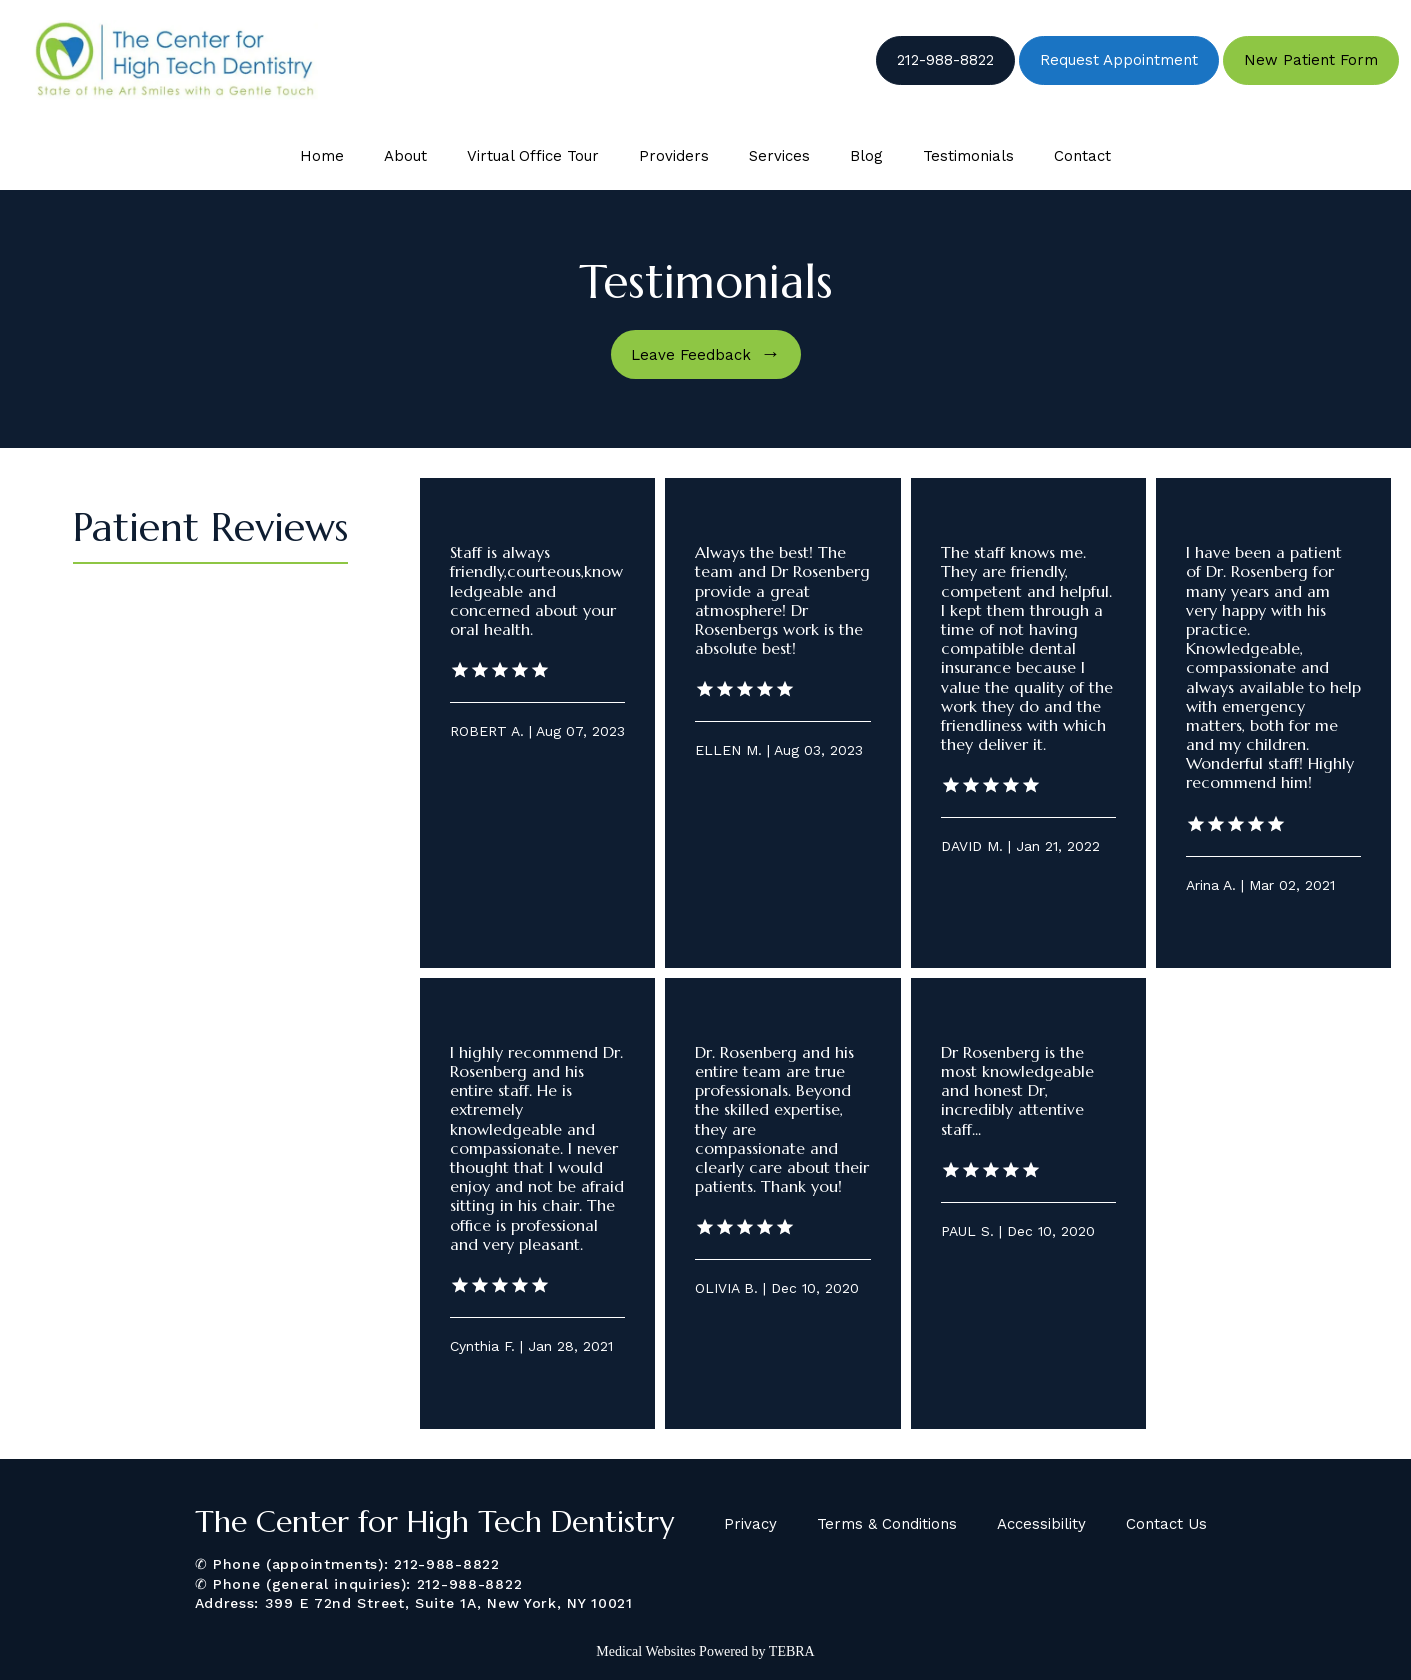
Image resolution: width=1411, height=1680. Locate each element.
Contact (1082, 156)
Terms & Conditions (887, 1524)
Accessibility (1041, 1524)
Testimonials (968, 156)
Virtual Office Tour (533, 156)
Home (322, 156)
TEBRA (792, 1651)
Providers (674, 156)
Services (779, 156)
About (405, 156)
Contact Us (1166, 1524)
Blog (866, 156)
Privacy (750, 1524)
